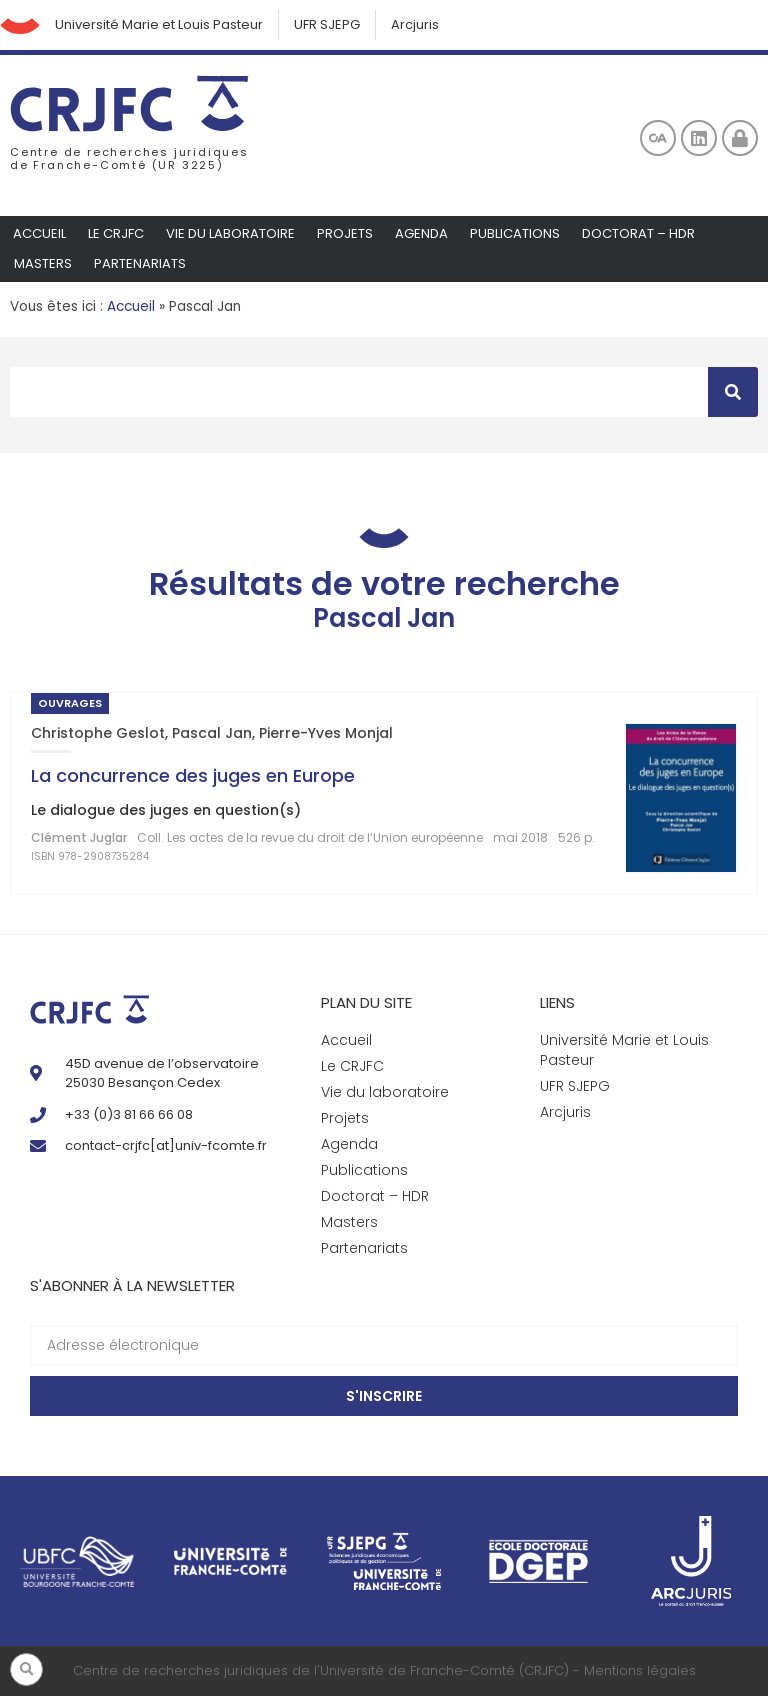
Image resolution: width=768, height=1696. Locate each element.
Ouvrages (70, 703)
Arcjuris (415, 24)
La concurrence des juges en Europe (193, 775)
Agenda (421, 233)
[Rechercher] (733, 392)
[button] (26, 1669)
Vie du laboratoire (230, 233)
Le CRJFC (116, 233)
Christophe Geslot (98, 733)
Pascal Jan (212, 733)
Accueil (39, 233)
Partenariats (140, 263)
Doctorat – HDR (638, 233)
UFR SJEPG (327, 24)
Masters (43, 263)
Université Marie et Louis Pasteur (159, 24)
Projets (345, 233)
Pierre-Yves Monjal (326, 733)
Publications (515, 233)
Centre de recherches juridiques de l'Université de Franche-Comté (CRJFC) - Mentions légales (384, 1670)
